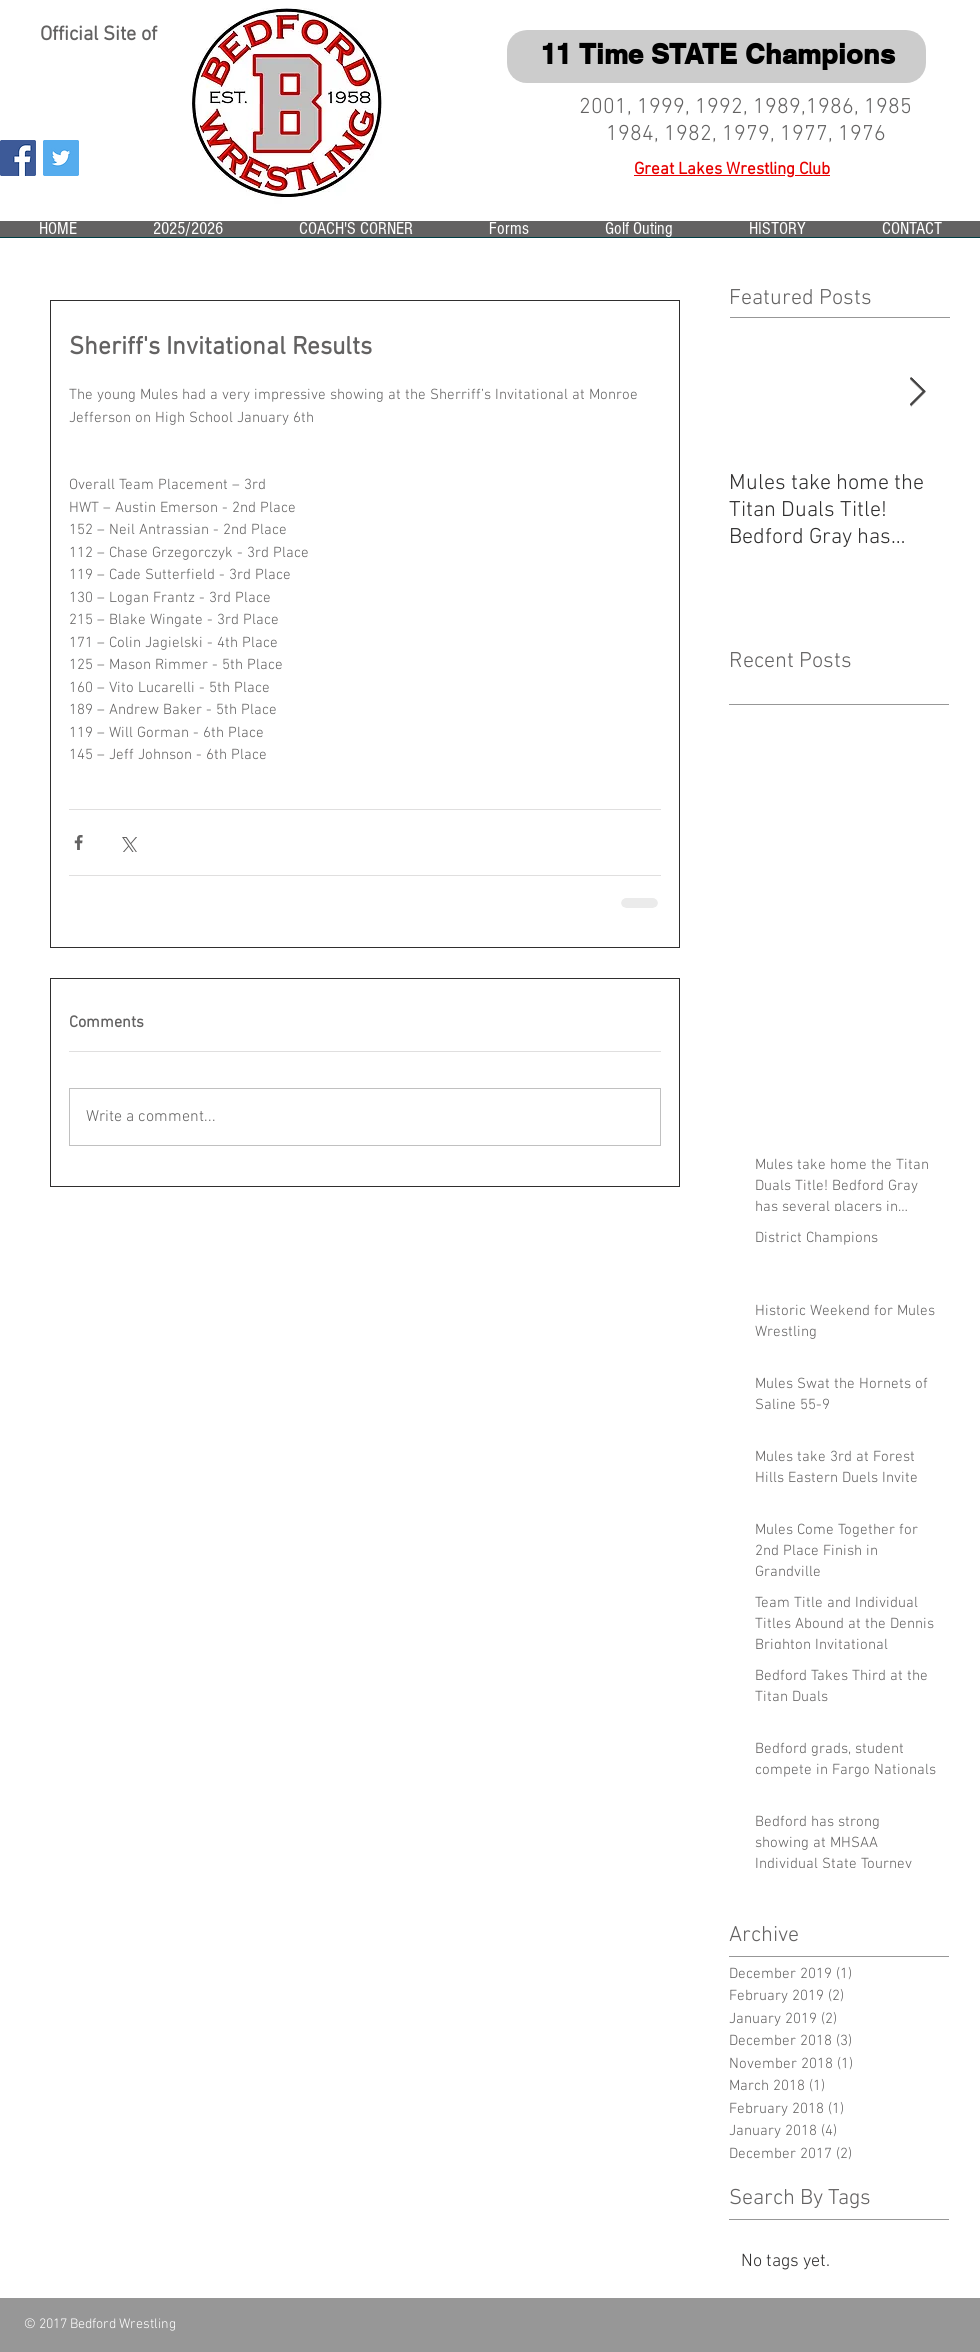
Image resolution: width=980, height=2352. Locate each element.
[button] (188, 235)
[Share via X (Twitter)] (127, 842)
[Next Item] (917, 392)
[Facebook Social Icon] (18, 158)
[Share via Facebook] (78, 842)
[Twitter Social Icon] (61, 158)
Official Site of (101, 35)
